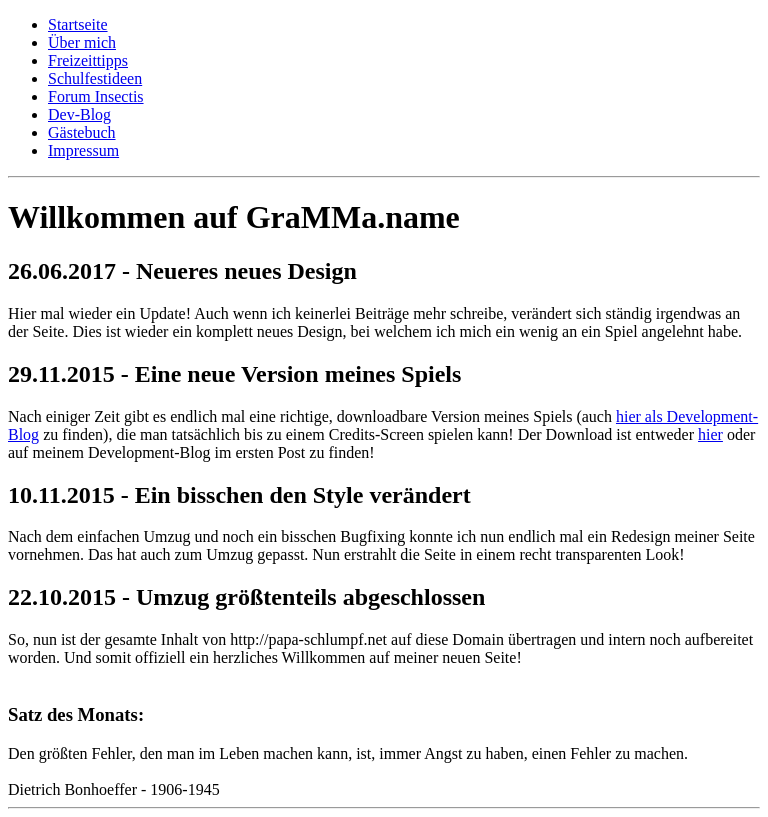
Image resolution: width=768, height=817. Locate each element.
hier (710, 434)
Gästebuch (82, 132)
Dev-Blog (79, 114)
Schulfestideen (95, 78)
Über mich (82, 42)
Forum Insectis (96, 96)
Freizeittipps (88, 60)
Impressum (83, 150)
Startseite (78, 24)
